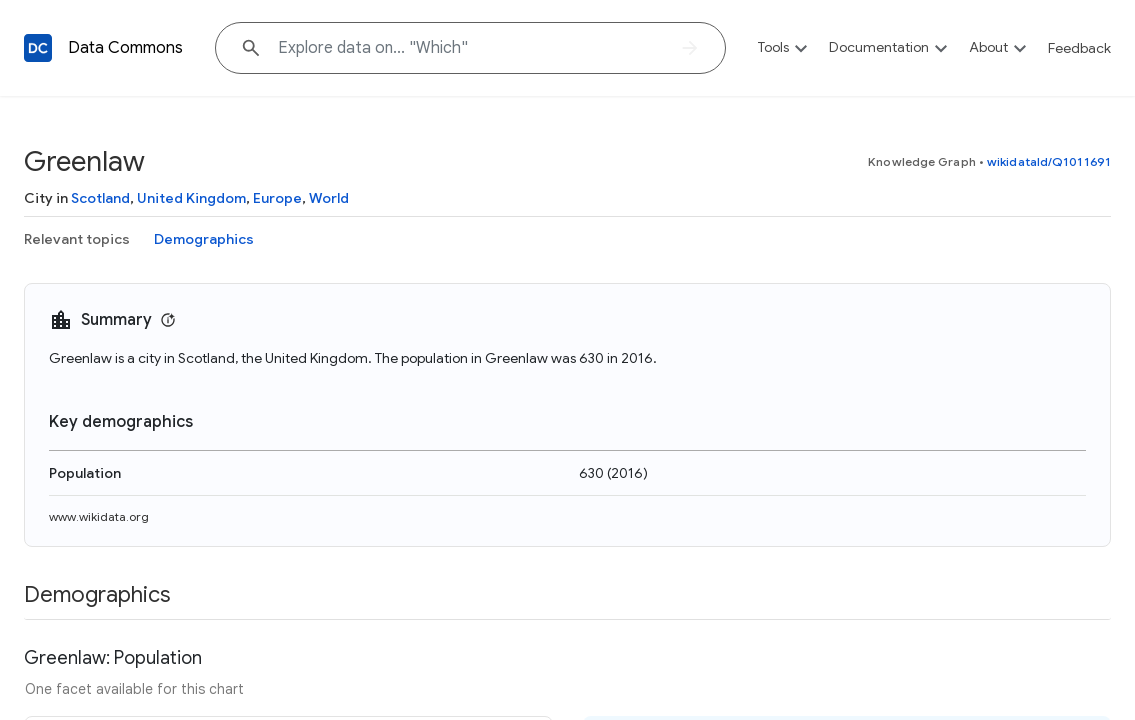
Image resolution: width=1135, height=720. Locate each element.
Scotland (100, 198)
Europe (277, 198)
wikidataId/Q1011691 (1049, 161)
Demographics (204, 239)
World (329, 198)
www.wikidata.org (99, 516)
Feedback (1079, 48)
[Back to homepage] (38, 48)
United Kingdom (191, 198)
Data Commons (125, 48)
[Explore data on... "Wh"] (470, 48)
